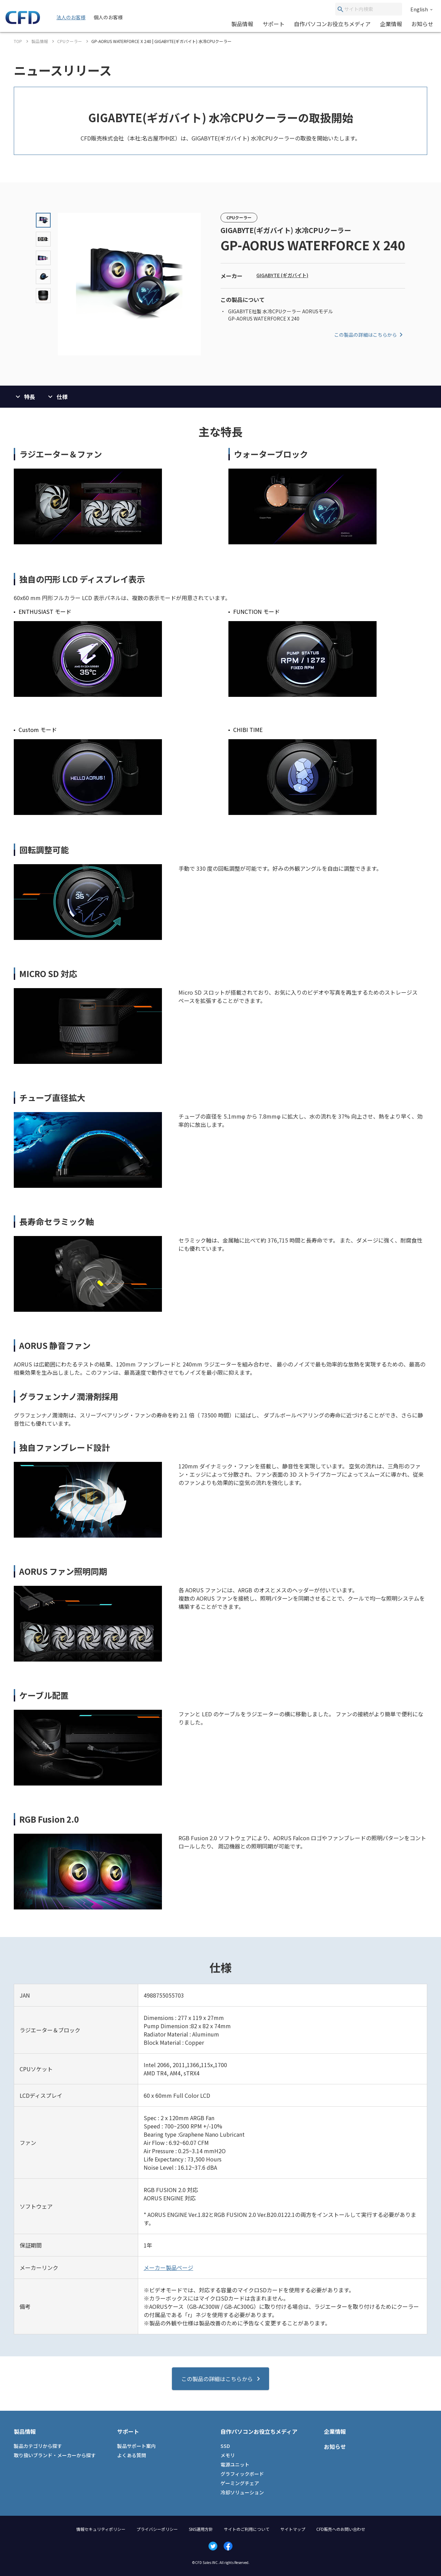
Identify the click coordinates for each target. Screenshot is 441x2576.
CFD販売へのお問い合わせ (340, 2529)
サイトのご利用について (246, 2529)
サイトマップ (292, 2529)
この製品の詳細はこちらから (369, 335)
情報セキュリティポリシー (100, 2529)
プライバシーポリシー (157, 2529)
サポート (274, 24)
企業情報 (391, 24)
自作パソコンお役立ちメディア (332, 24)
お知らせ (422, 24)
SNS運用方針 (201, 2529)
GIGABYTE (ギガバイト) (282, 275)
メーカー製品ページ (168, 2267)
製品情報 (242, 24)
